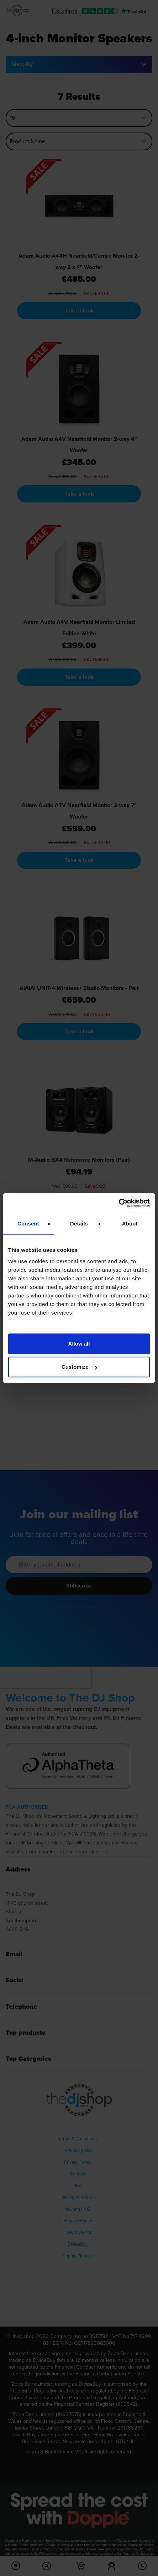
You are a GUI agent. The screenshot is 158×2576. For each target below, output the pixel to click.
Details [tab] (79, 1223)
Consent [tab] (28, 1223)
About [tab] (130, 1223)
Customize (79, 1367)
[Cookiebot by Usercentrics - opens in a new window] (119, 1203)
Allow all (79, 1344)
